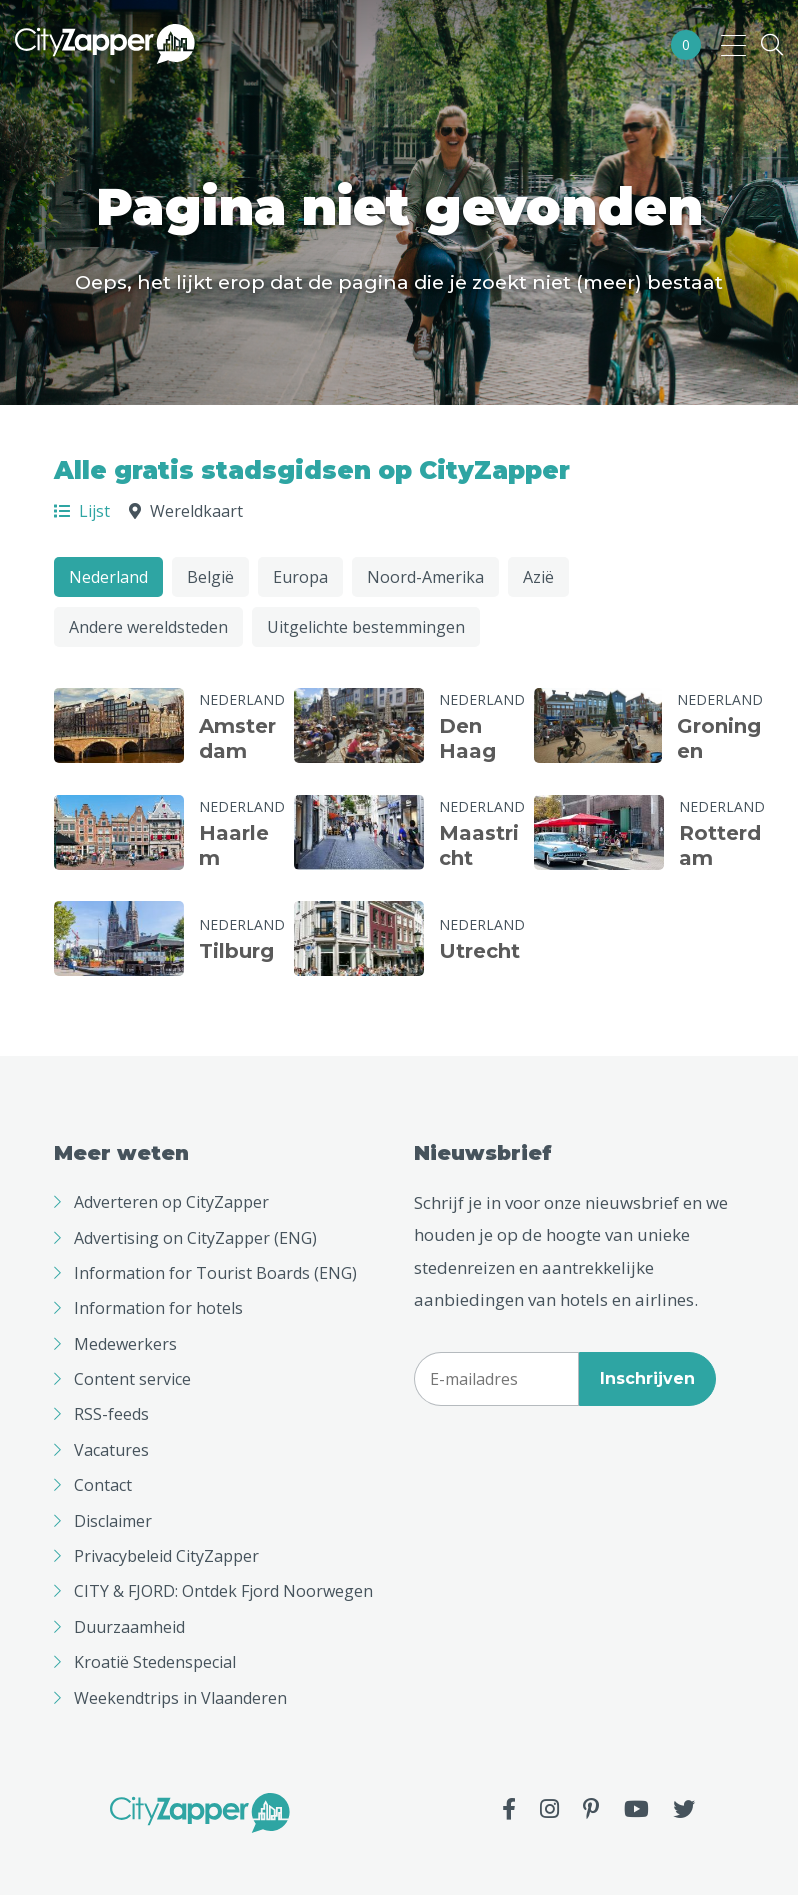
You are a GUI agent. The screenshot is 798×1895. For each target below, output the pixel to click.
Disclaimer (113, 1521)
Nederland (108, 577)
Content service (132, 1379)
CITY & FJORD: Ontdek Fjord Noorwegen (223, 1591)
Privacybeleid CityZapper (166, 1556)
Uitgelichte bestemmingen (366, 627)
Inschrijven (647, 1378)
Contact (103, 1485)
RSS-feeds (111, 1414)
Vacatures (111, 1450)
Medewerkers (125, 1344)
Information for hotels (158, 1308)
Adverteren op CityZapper (171, 1202)
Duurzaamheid (129, 1627)
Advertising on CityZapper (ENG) (195, 1238)
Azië (538, 577)
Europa (300, 577)
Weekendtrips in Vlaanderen (180, 1698)
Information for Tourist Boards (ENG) (215, 1273)
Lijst (82, 511)
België (210, 577)
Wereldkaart (186, 511)
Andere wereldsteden (148, 627)
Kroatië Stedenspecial (155, 1662)
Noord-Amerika (425, 577)
